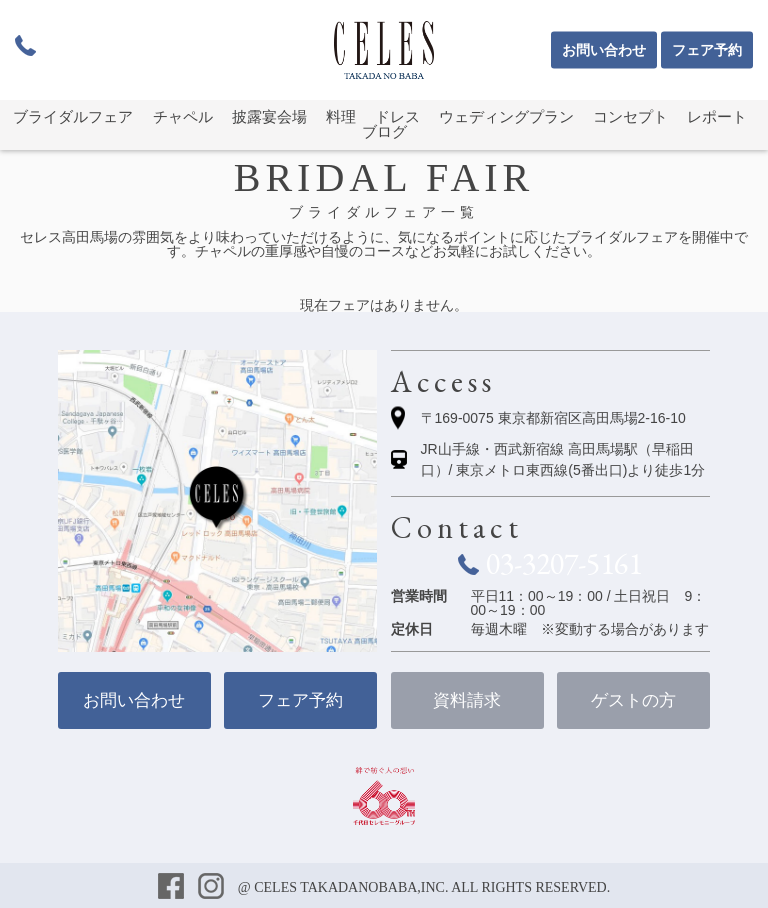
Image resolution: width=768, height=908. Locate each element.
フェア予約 (707, 50)
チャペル (183, 117)
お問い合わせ (604, 50)
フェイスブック (173, 888)
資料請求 (467, 700)
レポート (717, 117)
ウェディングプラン (506, 117)
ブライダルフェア (73, 117)
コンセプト (630, 117)
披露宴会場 (269, 117)
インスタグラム (213, 888)
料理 (341, 117)
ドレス (397, 117)
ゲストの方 (633, 700)
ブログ (384, 132)
